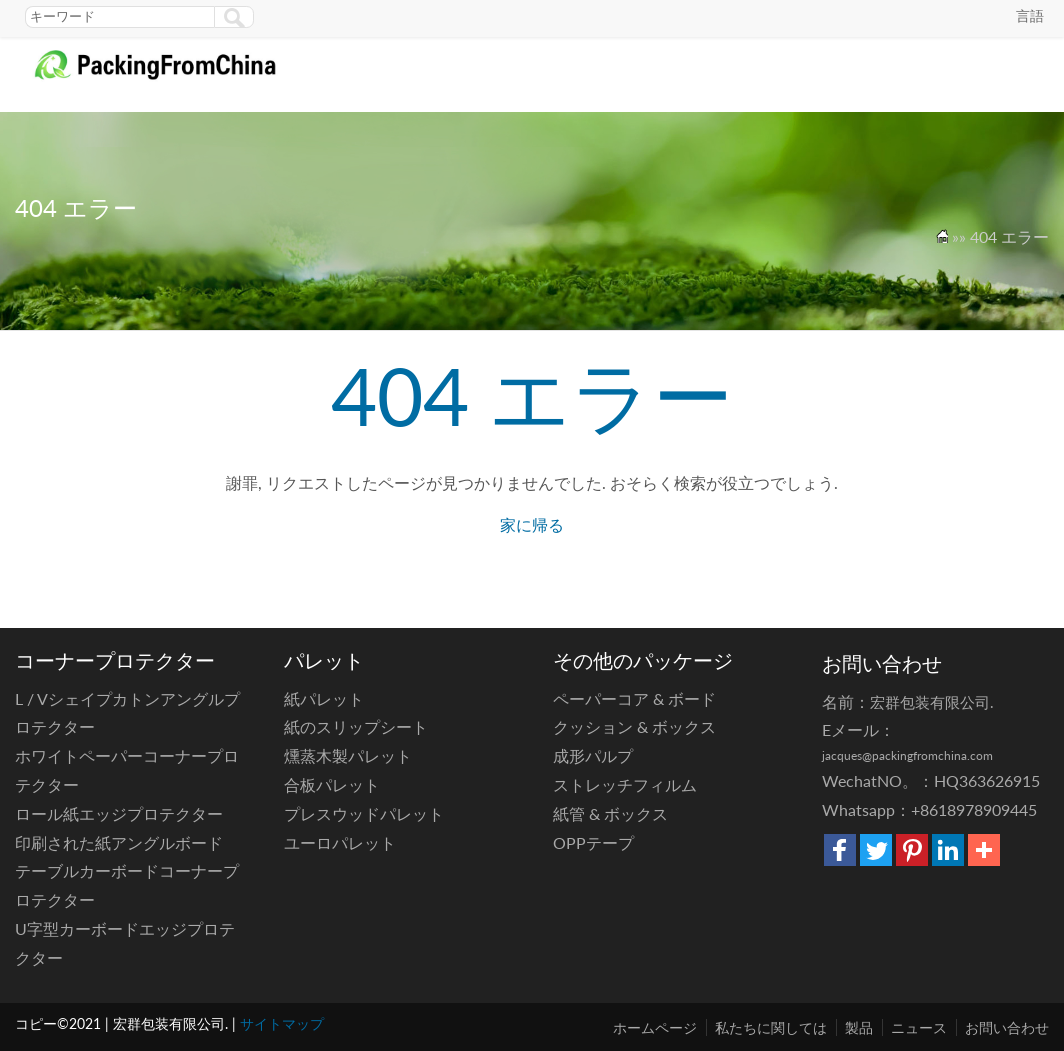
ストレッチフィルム (625, 784)
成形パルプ (593, 755)
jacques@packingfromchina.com (907, 755)
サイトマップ (282, 1023)
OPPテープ (593, 842)
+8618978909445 (974, 809)
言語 (1030, 15)
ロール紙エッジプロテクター (119, 813)
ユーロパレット (340, 842)
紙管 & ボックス (610, 813)
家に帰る (532, 524)
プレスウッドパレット (364, 813)
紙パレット (324, 698)
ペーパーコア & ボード (634, 698)
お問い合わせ (1007, 1027)
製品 (859, 1027)
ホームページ (655, 1027)
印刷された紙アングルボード (119, 842)
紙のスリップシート (356, 726)
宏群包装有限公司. (932, 702)
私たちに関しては (771, 1027)
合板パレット (332, 784)
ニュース (919, 1027)
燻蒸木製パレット (348, 755)
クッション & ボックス (634, 726)
